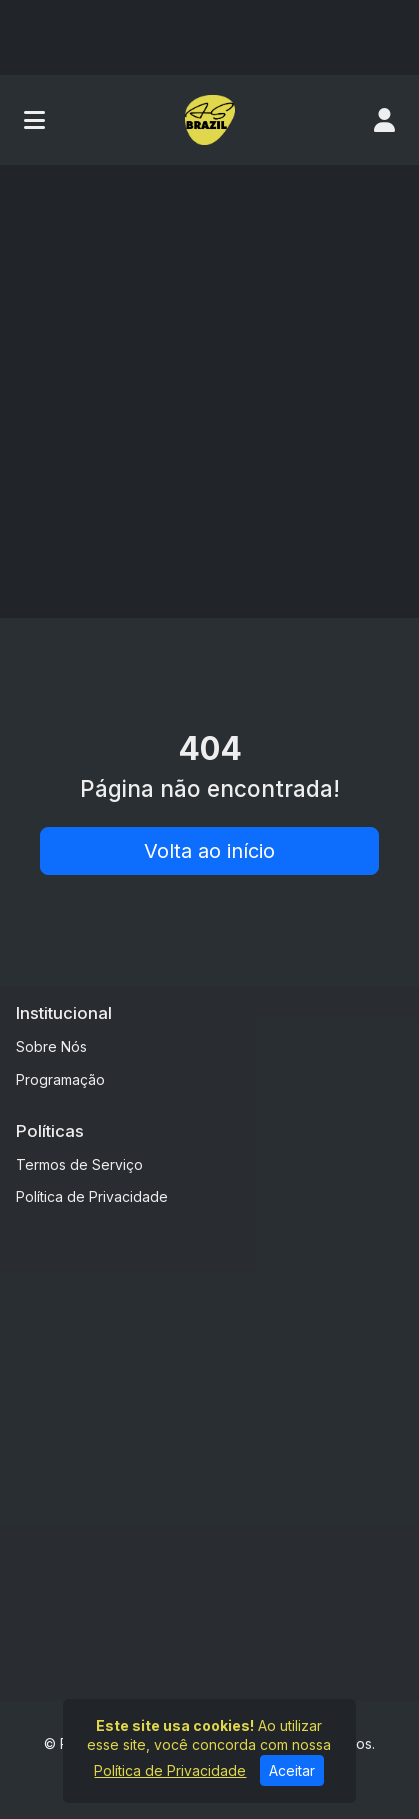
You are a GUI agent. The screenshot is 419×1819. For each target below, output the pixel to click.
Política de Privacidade (92, 1196)
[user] (384, 120)
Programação (60, 1079)
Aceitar (292, 1770)
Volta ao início (209, 851)
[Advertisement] (209, 384)
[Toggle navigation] (34, 120)
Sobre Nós (51, 1046)
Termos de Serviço (79, 1164)
